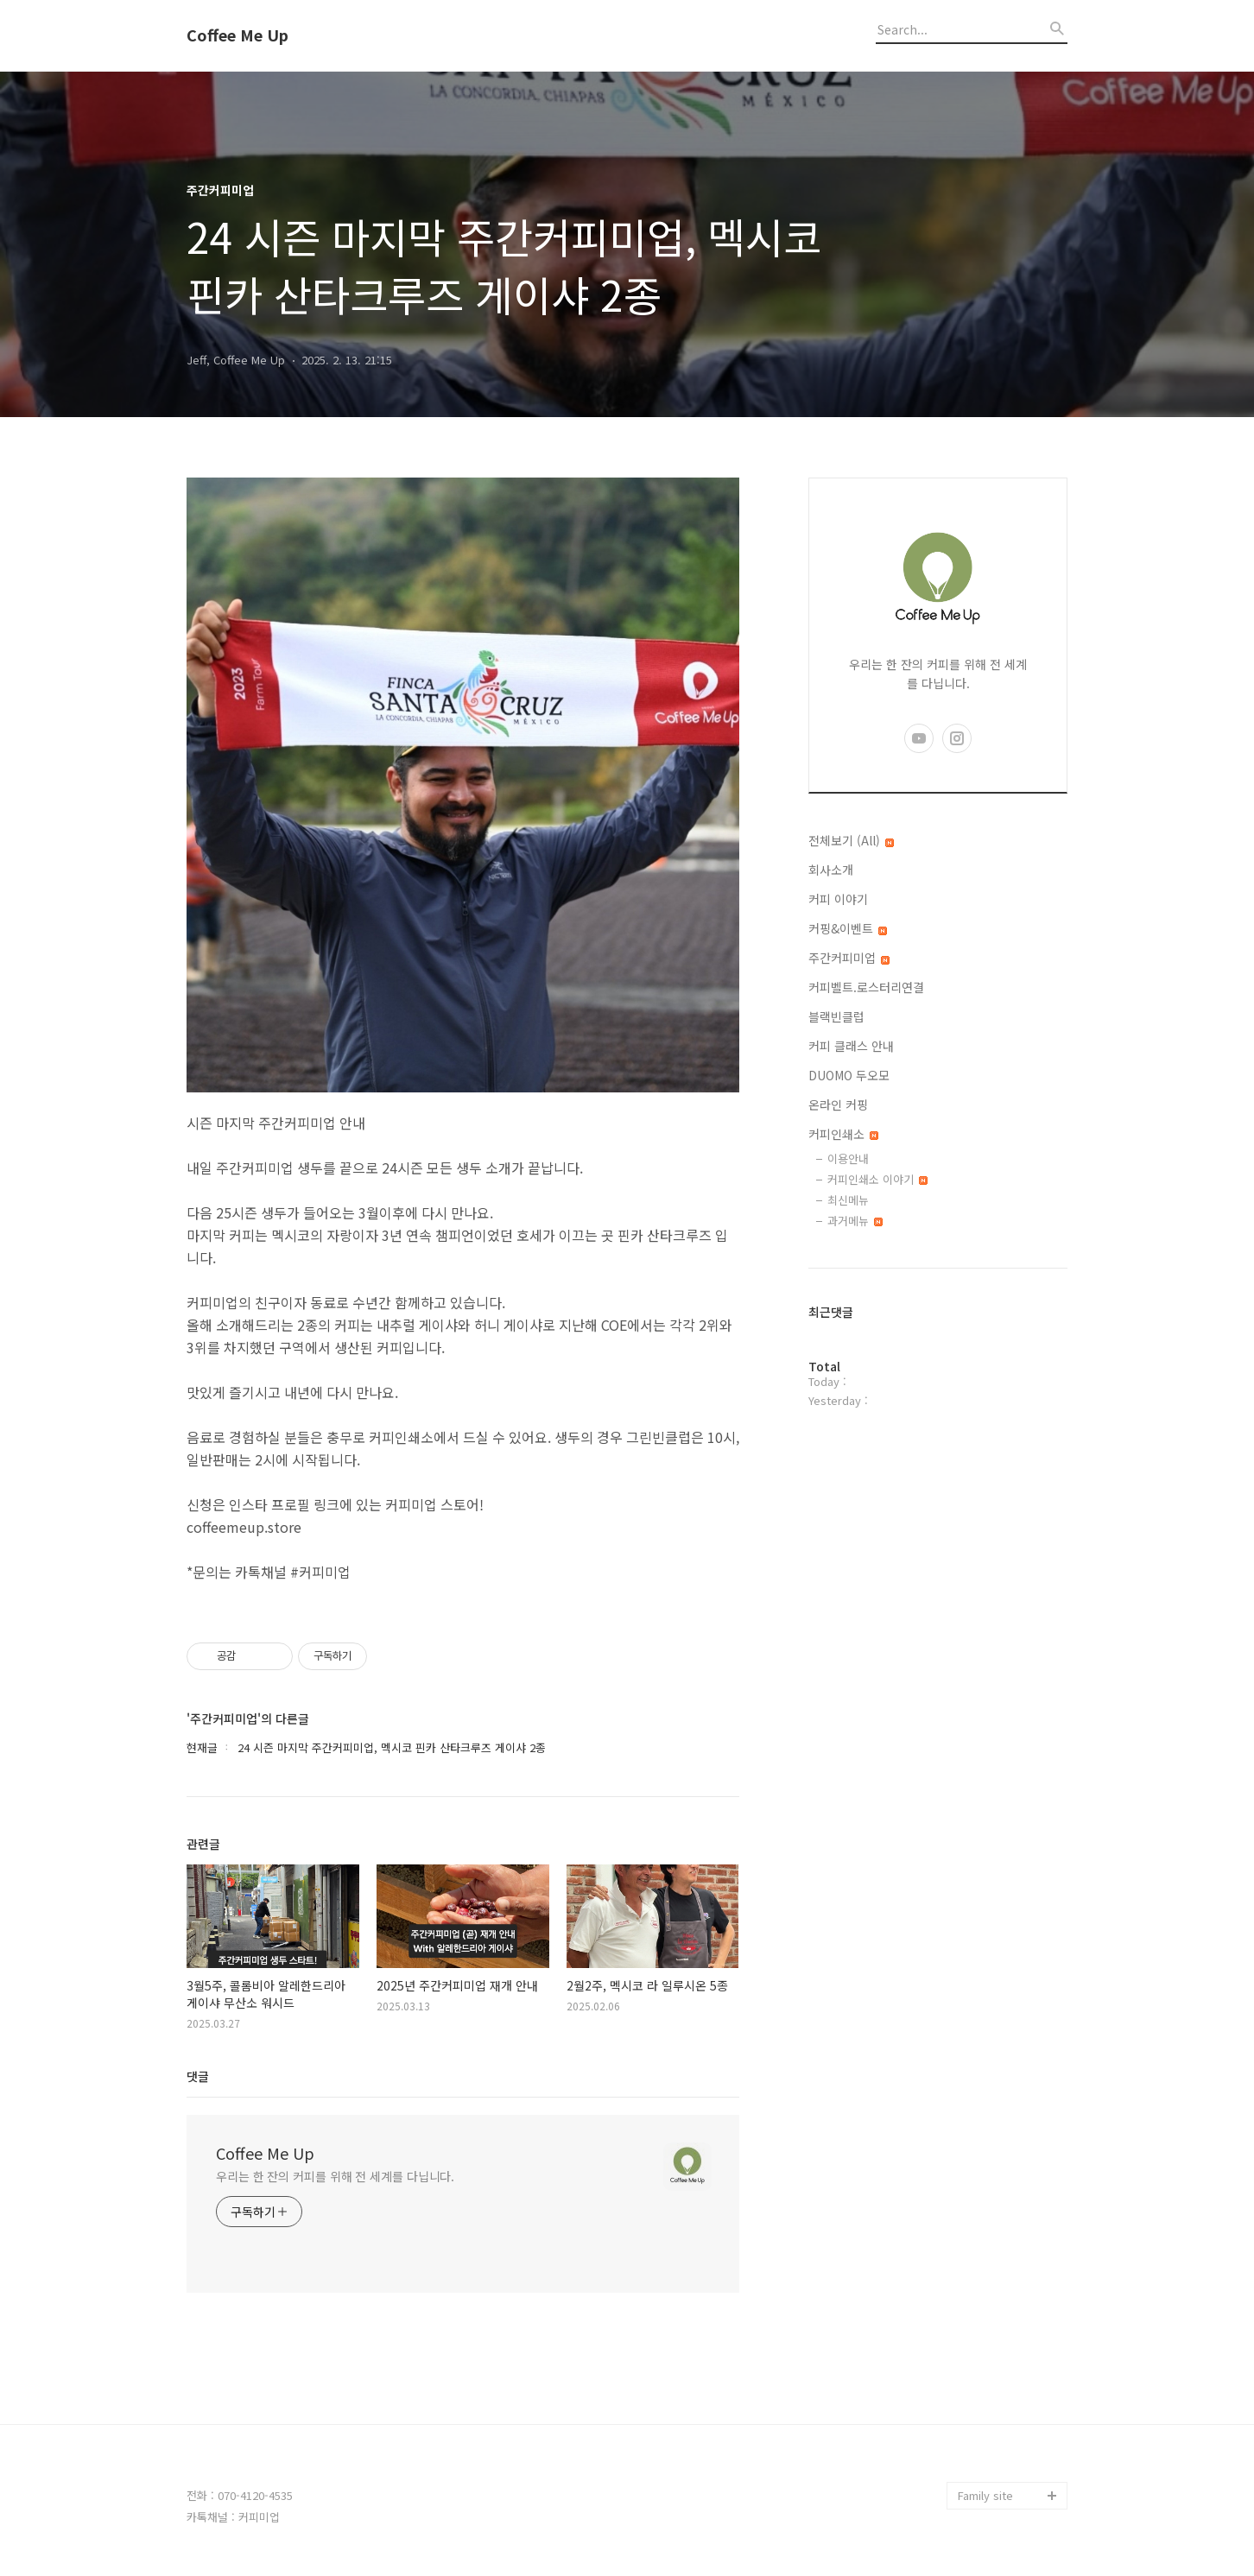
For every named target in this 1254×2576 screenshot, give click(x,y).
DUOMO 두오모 (849, 1075)
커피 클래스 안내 (851, 1045)
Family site (985, 2495)
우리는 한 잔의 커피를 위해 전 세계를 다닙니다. (335, 2176)
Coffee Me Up (237, 35)
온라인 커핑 (838, 1104)
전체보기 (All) (851, 840)
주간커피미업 (849, 957)
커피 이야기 (838, 899)
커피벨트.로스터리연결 (866, 987)
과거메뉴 (855, 1220)
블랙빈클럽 (836, 1016)
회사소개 (830, 869)
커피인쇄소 (843, 1133)
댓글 (198, 2076)
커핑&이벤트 (847, 928)
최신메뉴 (848, 1200)
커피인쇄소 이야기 (877, 1179)
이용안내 (848, 1158)
